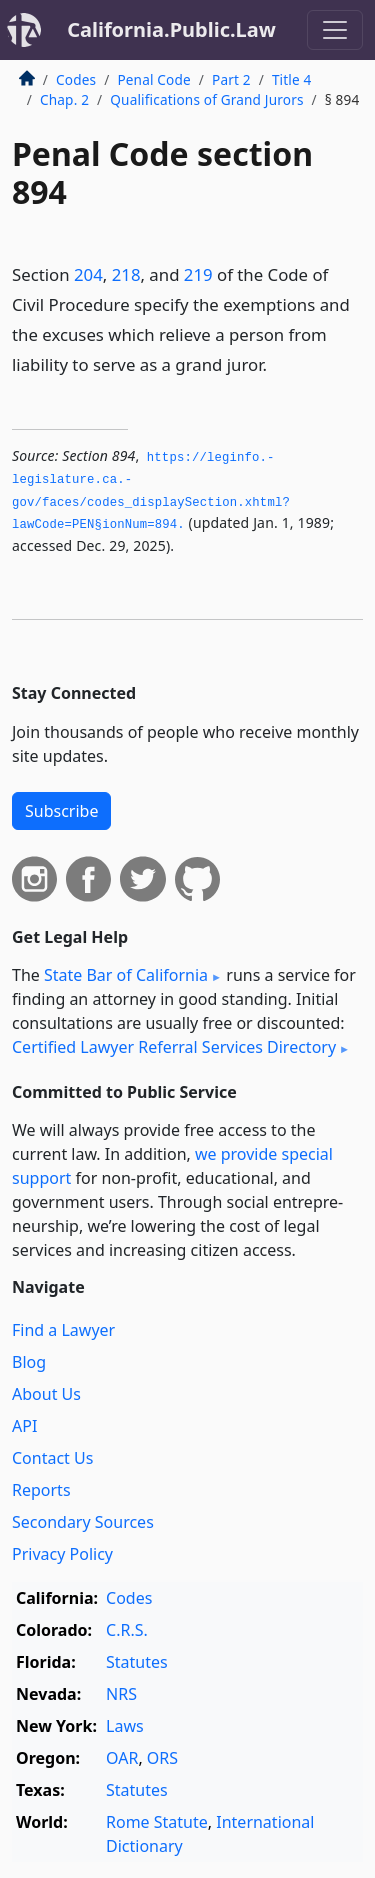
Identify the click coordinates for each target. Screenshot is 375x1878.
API (24, 1426)
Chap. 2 (64, 99)
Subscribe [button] (61, 811)
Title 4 (292, 79)
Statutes (137, 1662)
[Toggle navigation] (335, 30)
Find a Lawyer (63, 1330)
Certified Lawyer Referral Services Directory (174, 1047)
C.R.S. (127, 1630)
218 (126, 274)
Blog (29, 1362)
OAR (122, 1758)
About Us (46, 1394)
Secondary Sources (83, 1522)
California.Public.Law (171, 29)
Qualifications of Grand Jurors (206, 99)
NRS (121, 1694)
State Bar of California (126, 975)
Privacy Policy (62, 1554)
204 (88, 274)
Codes (76, 79)
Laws (125, 1726)
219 (198, 274)
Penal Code (153, 79)
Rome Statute (157, 1822)
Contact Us (52, 1458)
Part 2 (231, 79)
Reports (41, 1490)
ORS (162, 1758)
